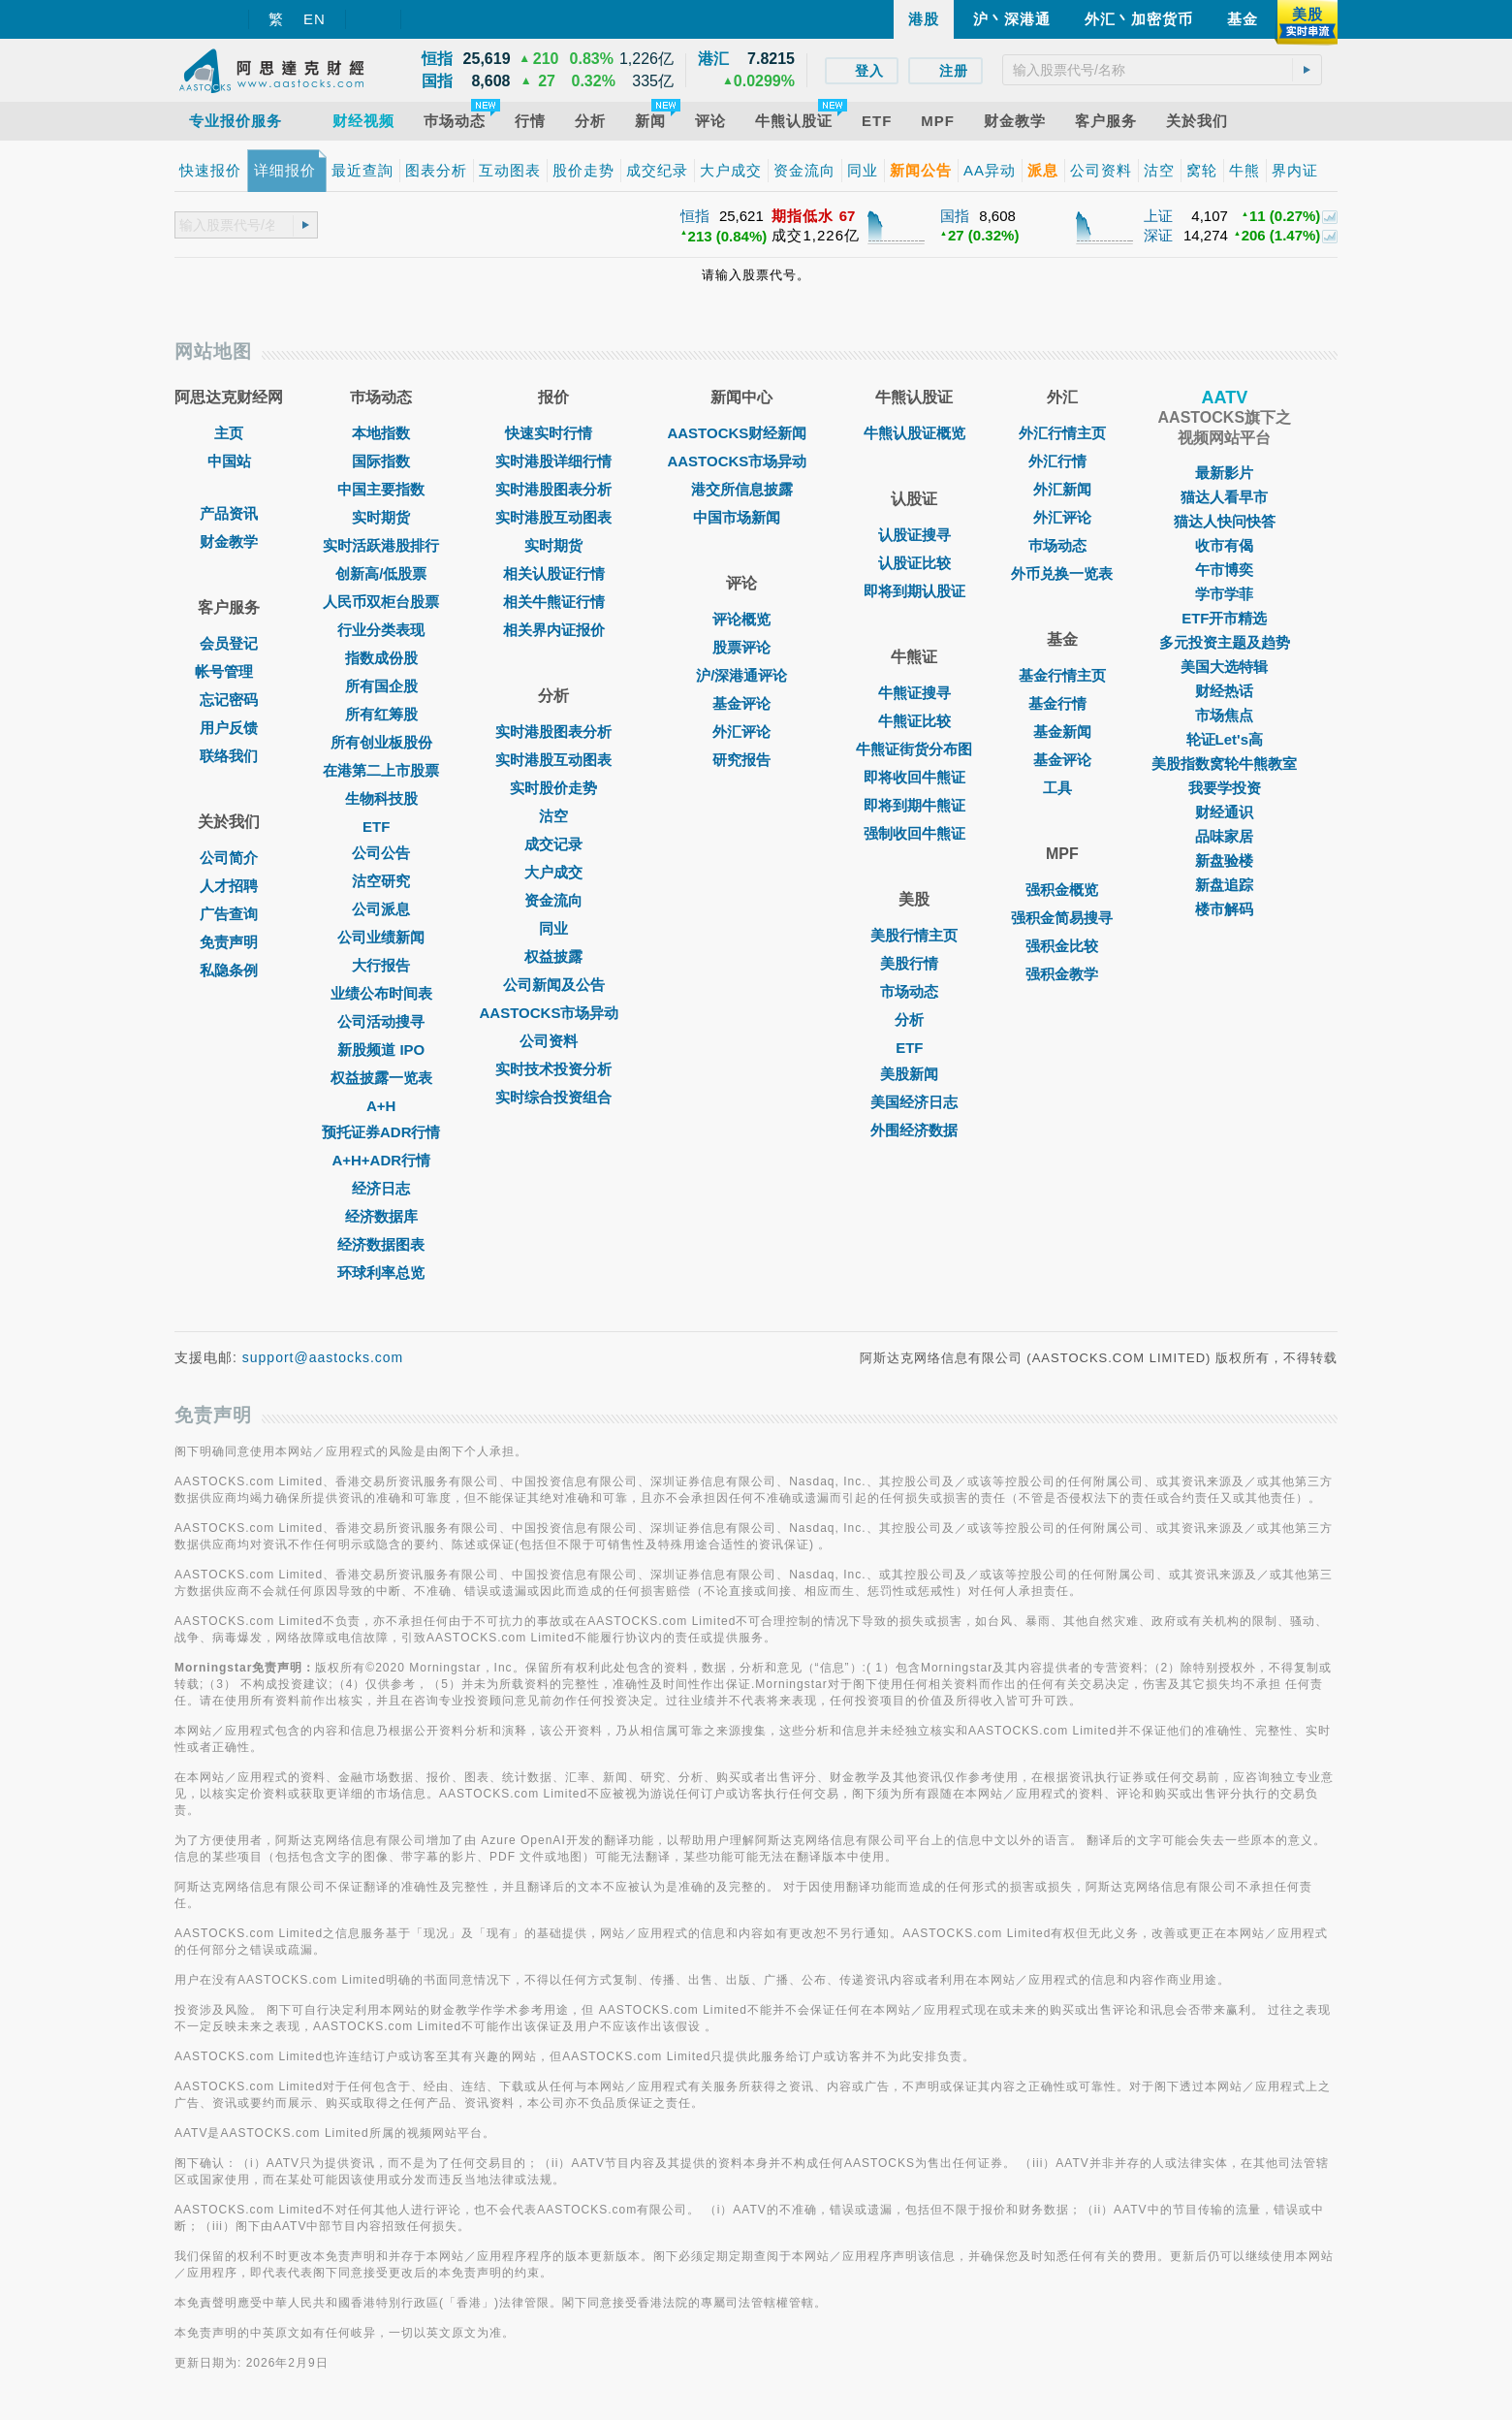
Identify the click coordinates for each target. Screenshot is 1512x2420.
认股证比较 (914, 563)
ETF (380, 826)
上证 (1158, 215)
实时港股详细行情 (553, 461)
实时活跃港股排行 (381, 545)
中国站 (229, 461)
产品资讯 (229, 513)
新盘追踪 (1224, 884)
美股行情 (914, 963)
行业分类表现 (381, 629)
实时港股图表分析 (553, 489)
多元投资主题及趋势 (1224, 642)
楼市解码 (1224, 909)
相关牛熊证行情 (554, 601)
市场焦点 (1224, 715)
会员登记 (229, 643)
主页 (228, 433)
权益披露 (553, 956)
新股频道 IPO (381, 1049)
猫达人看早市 (1224, 497)
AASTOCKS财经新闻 (741, 433)
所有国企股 (381, 686)
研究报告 (741, 759)
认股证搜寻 (914, 534)
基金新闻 (1062, 731)
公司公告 (381, 852)
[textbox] (1162, 69)
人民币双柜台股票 (381, 601)
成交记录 (553, 844)
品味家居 (1224, 836)
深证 (1158, 235)
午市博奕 (1224, 569)
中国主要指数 (381, 489)
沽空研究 (381, 881)
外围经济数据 (914, 1130)
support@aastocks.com (323, 1357)
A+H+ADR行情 (380, 1160)
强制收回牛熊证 (914, 833)
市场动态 (914, 991)
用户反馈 (229, 727)
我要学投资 (1224, 788)
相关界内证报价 (554, 629)
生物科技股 (381, 798)
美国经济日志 (914, 1102)
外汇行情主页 (1062, 433)
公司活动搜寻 (381, 1021)
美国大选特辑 (1224, 666)
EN (314, 19)
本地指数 (381, 433)
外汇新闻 (1062, 489)
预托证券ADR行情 (381, 1132)
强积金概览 (1061, 889)
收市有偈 (1224, 545)
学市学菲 (1224, 594)
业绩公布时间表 (381, 993)
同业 (553, 928)
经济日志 (381, 1188)
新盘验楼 (1224, 860)
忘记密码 (229, 699)
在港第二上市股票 (381, 770)
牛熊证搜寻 (914, 693)
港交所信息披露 (742, 489)
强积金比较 (1061, 946)
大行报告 (381, 965)
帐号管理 (229, 671)
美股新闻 (914, 1074)
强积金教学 (1061, 974)
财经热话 (1224, 691)
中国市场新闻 (741, 517)
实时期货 (381, 517)
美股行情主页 (914, 935)
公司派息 (381, 909)
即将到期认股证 (914, 591)
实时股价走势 (553, 788)
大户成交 (553, 872)
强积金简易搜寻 (1062, 917)
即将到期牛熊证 (914, 805)
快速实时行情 (553, 433)
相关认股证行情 (554, 573)
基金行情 (1062, 703)
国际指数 (381, 461)
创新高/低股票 (380, 573)
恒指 (694, 215)
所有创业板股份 (381, 742)
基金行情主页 (1062, 675)
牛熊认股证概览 (914, 433)
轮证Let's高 (1224, 739)
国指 (954, 215)
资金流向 (553, 900)
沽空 (553, 816)
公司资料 (553, 1041)
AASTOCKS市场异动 (554, 1012)
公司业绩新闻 (381, 937)
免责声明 (229, 942)
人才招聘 (229, 885)
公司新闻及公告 (554, 984)
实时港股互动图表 (553, 517)
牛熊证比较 (914, 721)
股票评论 (741, 647)
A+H (380, 1106)
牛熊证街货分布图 (914, 749)
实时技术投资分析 (553, 1069)
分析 (914, 1019)
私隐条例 (229, 970)
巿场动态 (1062, 545)
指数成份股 (381, 658)
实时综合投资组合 (553, 1097)
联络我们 (229, 756)
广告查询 (229, 914)
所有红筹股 (381, 714)
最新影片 (1224, 472)
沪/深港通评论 (741, 675)
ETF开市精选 (1224, 618)
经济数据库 (381, 1216)
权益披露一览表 (381, 1077)
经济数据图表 (381, 1244)
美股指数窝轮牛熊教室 (1224, 763)
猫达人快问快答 (1225, 521)
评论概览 (741, 619)
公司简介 (229, 857)
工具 (1062, 788)
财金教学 (229, 541)
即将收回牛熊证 (914, 777)
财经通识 (1224, 812)
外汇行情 (1062, 461)
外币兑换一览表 (1062, 573)
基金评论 (741, 703)
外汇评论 (741, 731)
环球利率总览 (381, 1272)
